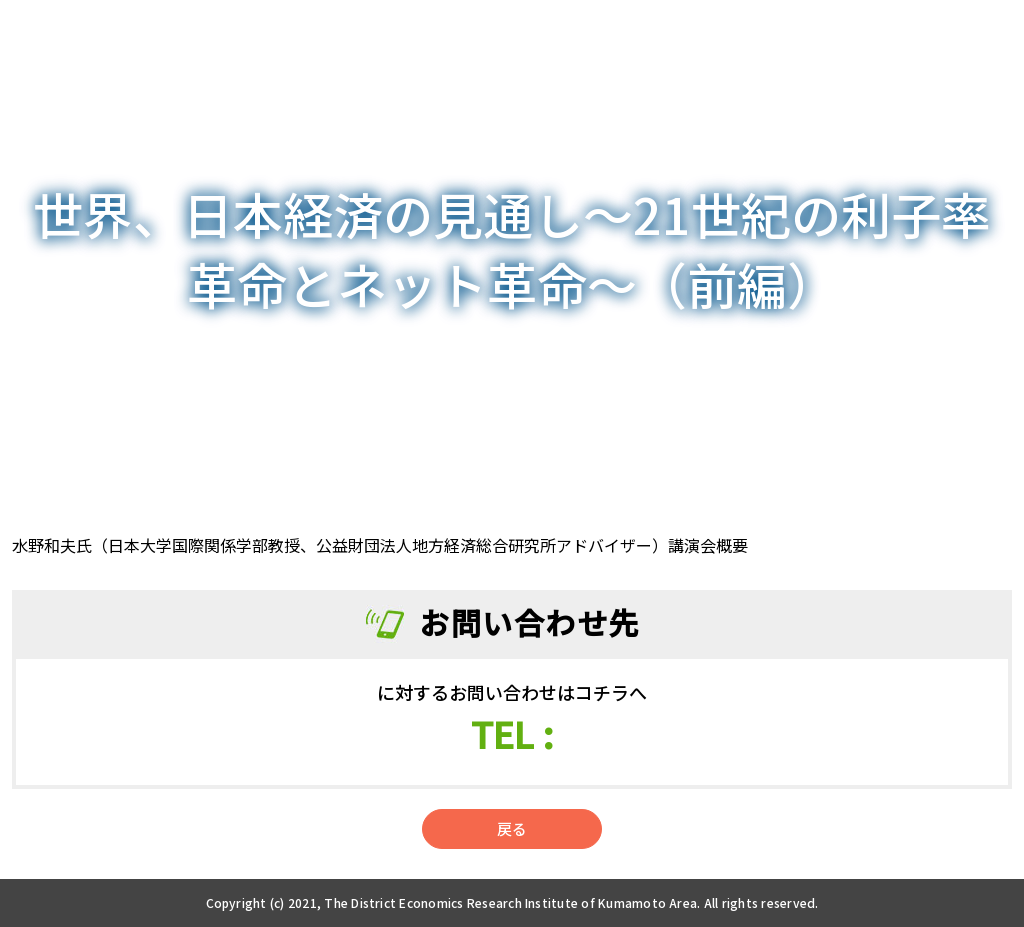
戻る (512, 828)
